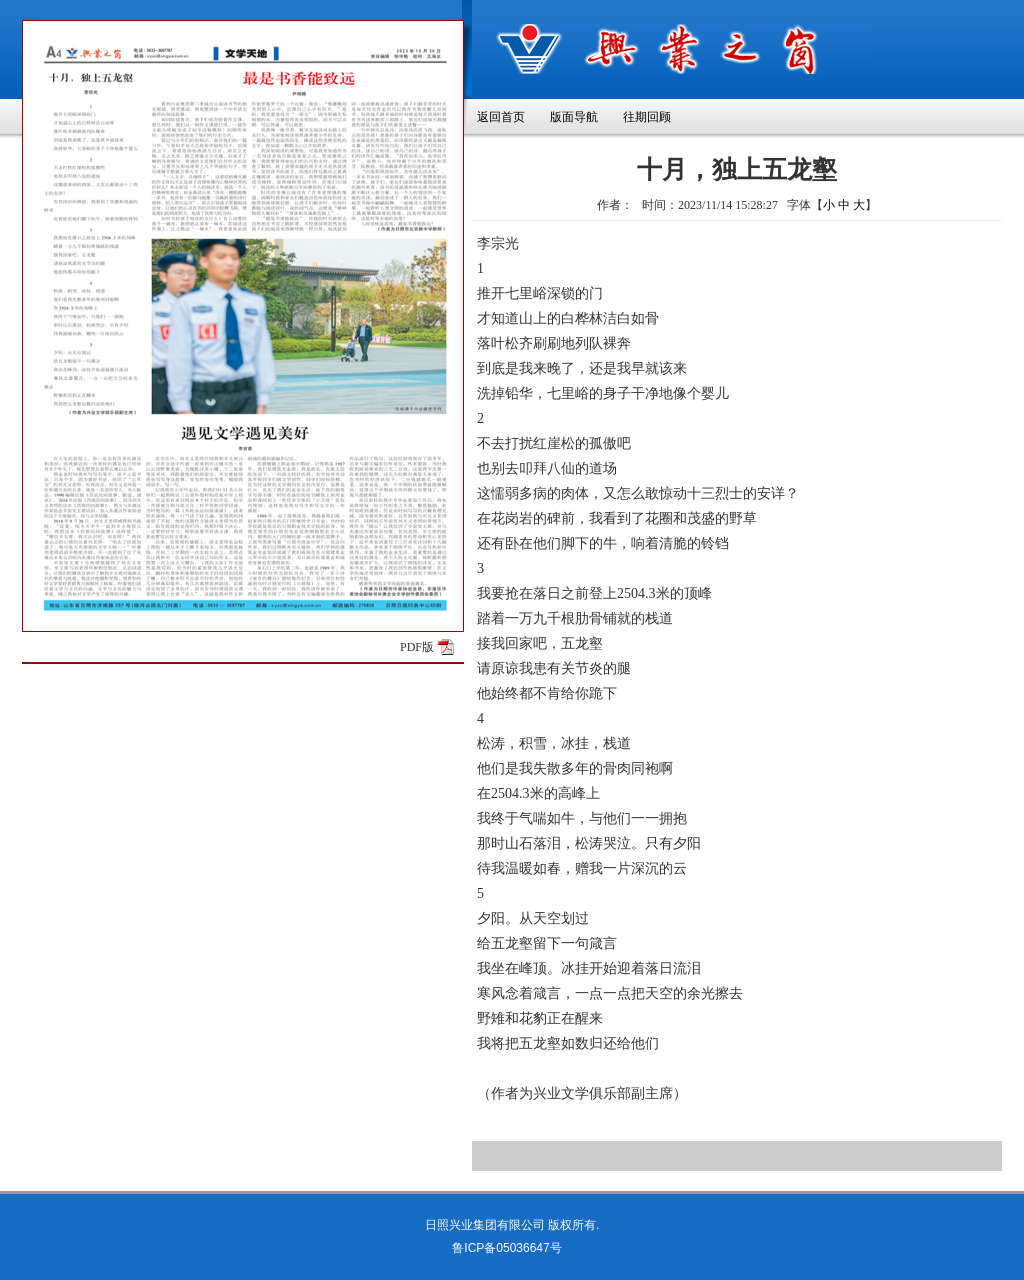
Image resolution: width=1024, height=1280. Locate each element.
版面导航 (574, 117)
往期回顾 (647, 117)
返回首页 (501, 117)
